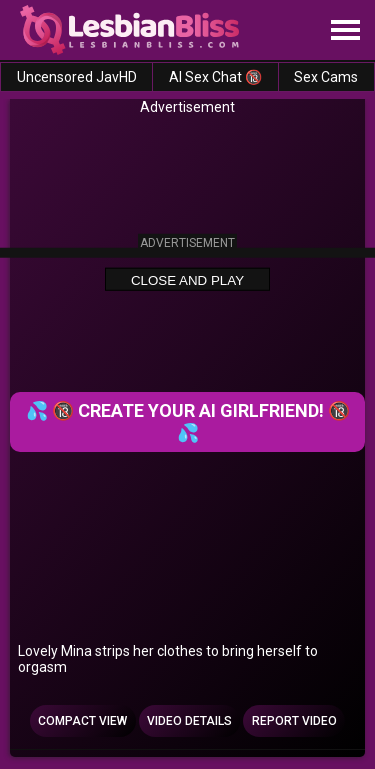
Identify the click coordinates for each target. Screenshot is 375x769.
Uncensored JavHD (77, 77)
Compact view (82, 721)
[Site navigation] (345, 31)
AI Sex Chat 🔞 (215, 77)
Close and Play (187, 279)
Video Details (189, 721)
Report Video (294, 721)
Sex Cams (326, 77)
